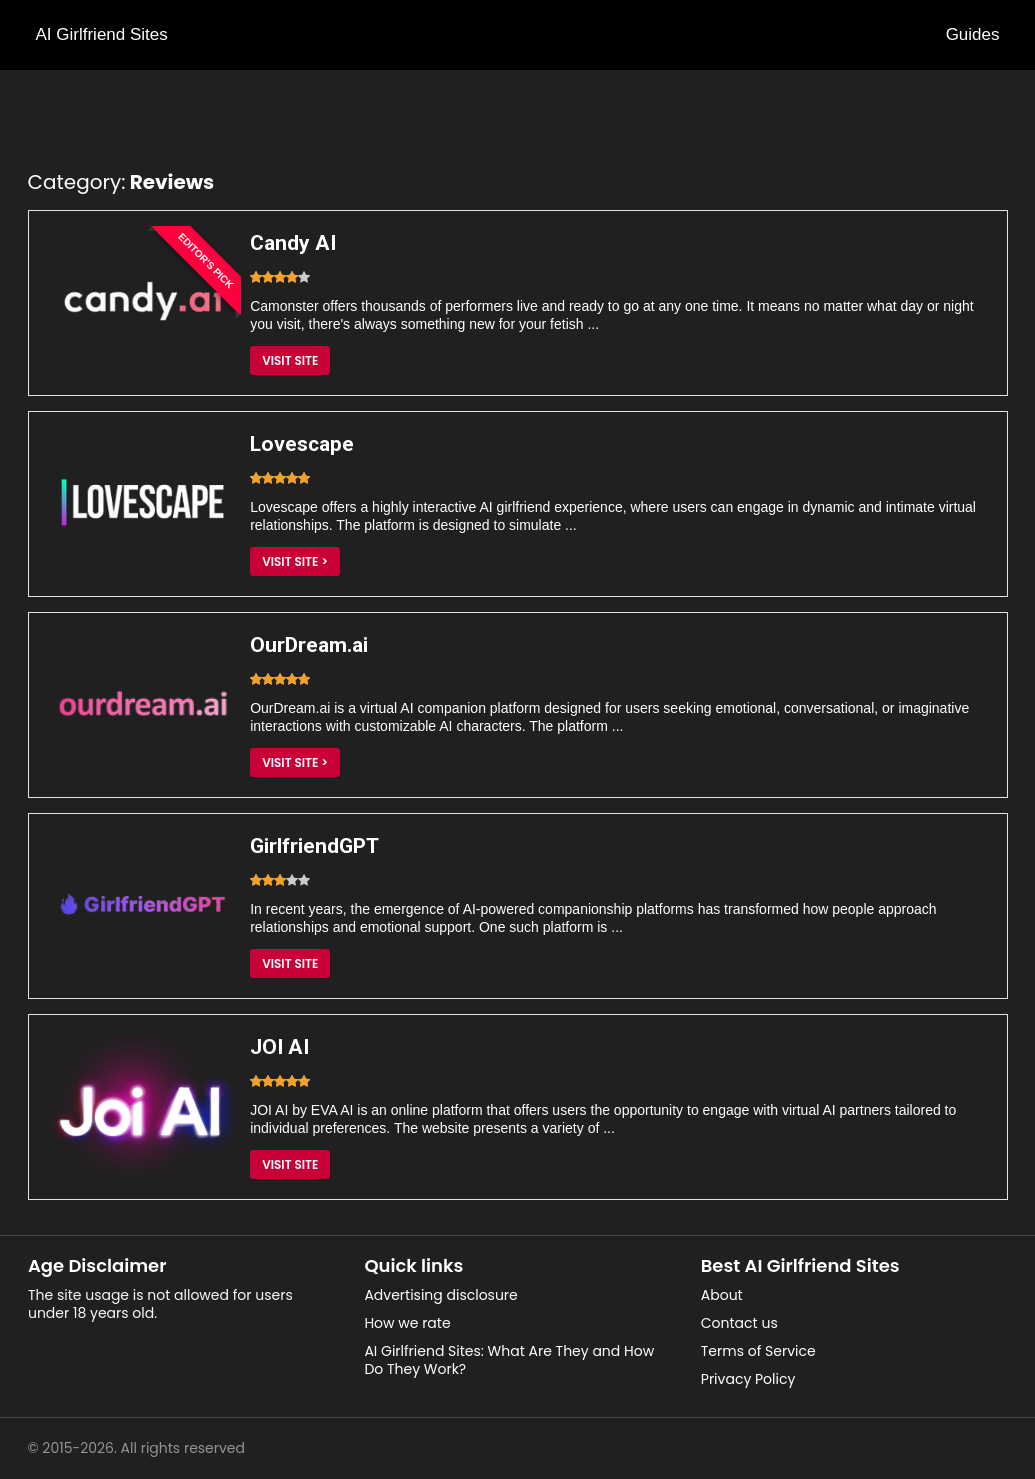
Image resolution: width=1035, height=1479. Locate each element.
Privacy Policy (748, 1379)
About (722, 1295)
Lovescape (302, 444)
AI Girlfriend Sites (102, 34)
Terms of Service (758, 1351)
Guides (973, 34)
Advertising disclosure (440, 1295)
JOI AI (279, 1047)
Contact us (739, 1323)
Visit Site (290, 360)
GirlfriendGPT (314, 846)
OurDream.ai (309, 645)
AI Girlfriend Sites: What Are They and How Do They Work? (509, 1360)
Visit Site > (295, 561)
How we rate (407, 1323)
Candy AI (293, 243)
